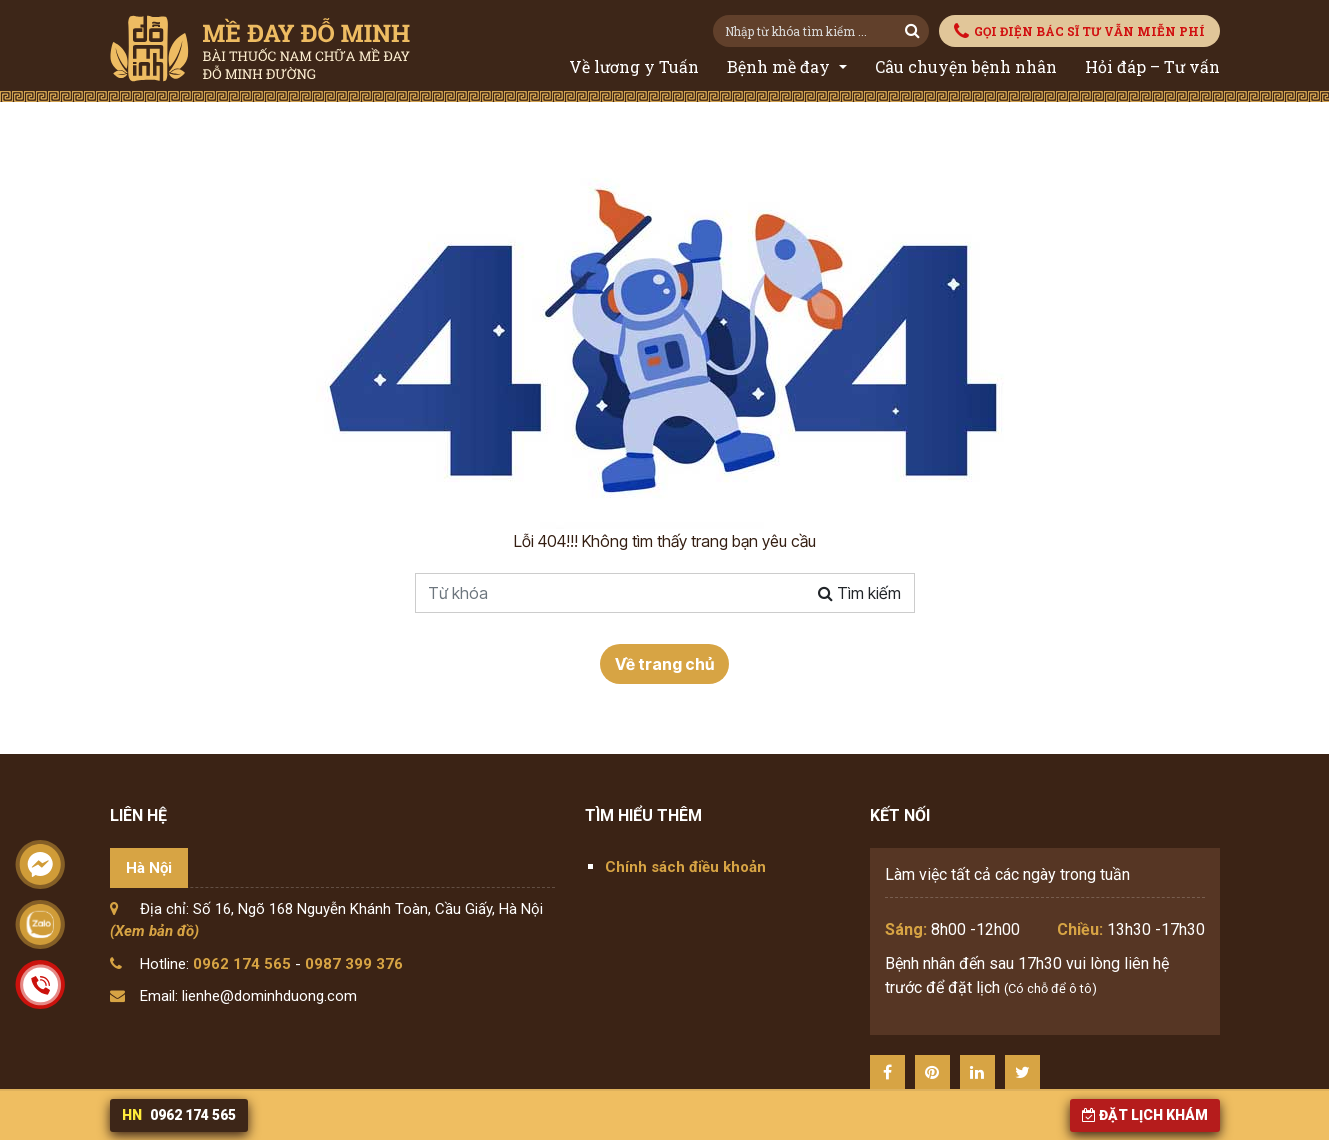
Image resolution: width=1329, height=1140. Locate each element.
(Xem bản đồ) (154, 931)
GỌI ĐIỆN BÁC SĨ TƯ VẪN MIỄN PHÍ (1079, 31)
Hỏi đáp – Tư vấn (1152, 66)
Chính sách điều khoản (685, 867)
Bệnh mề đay (780, 66)
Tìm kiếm (859, 593)
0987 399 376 (354, 964)
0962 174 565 (242, 964)
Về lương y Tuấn (634, 66)
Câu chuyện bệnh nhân (966, 66)
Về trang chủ (664, 664)
